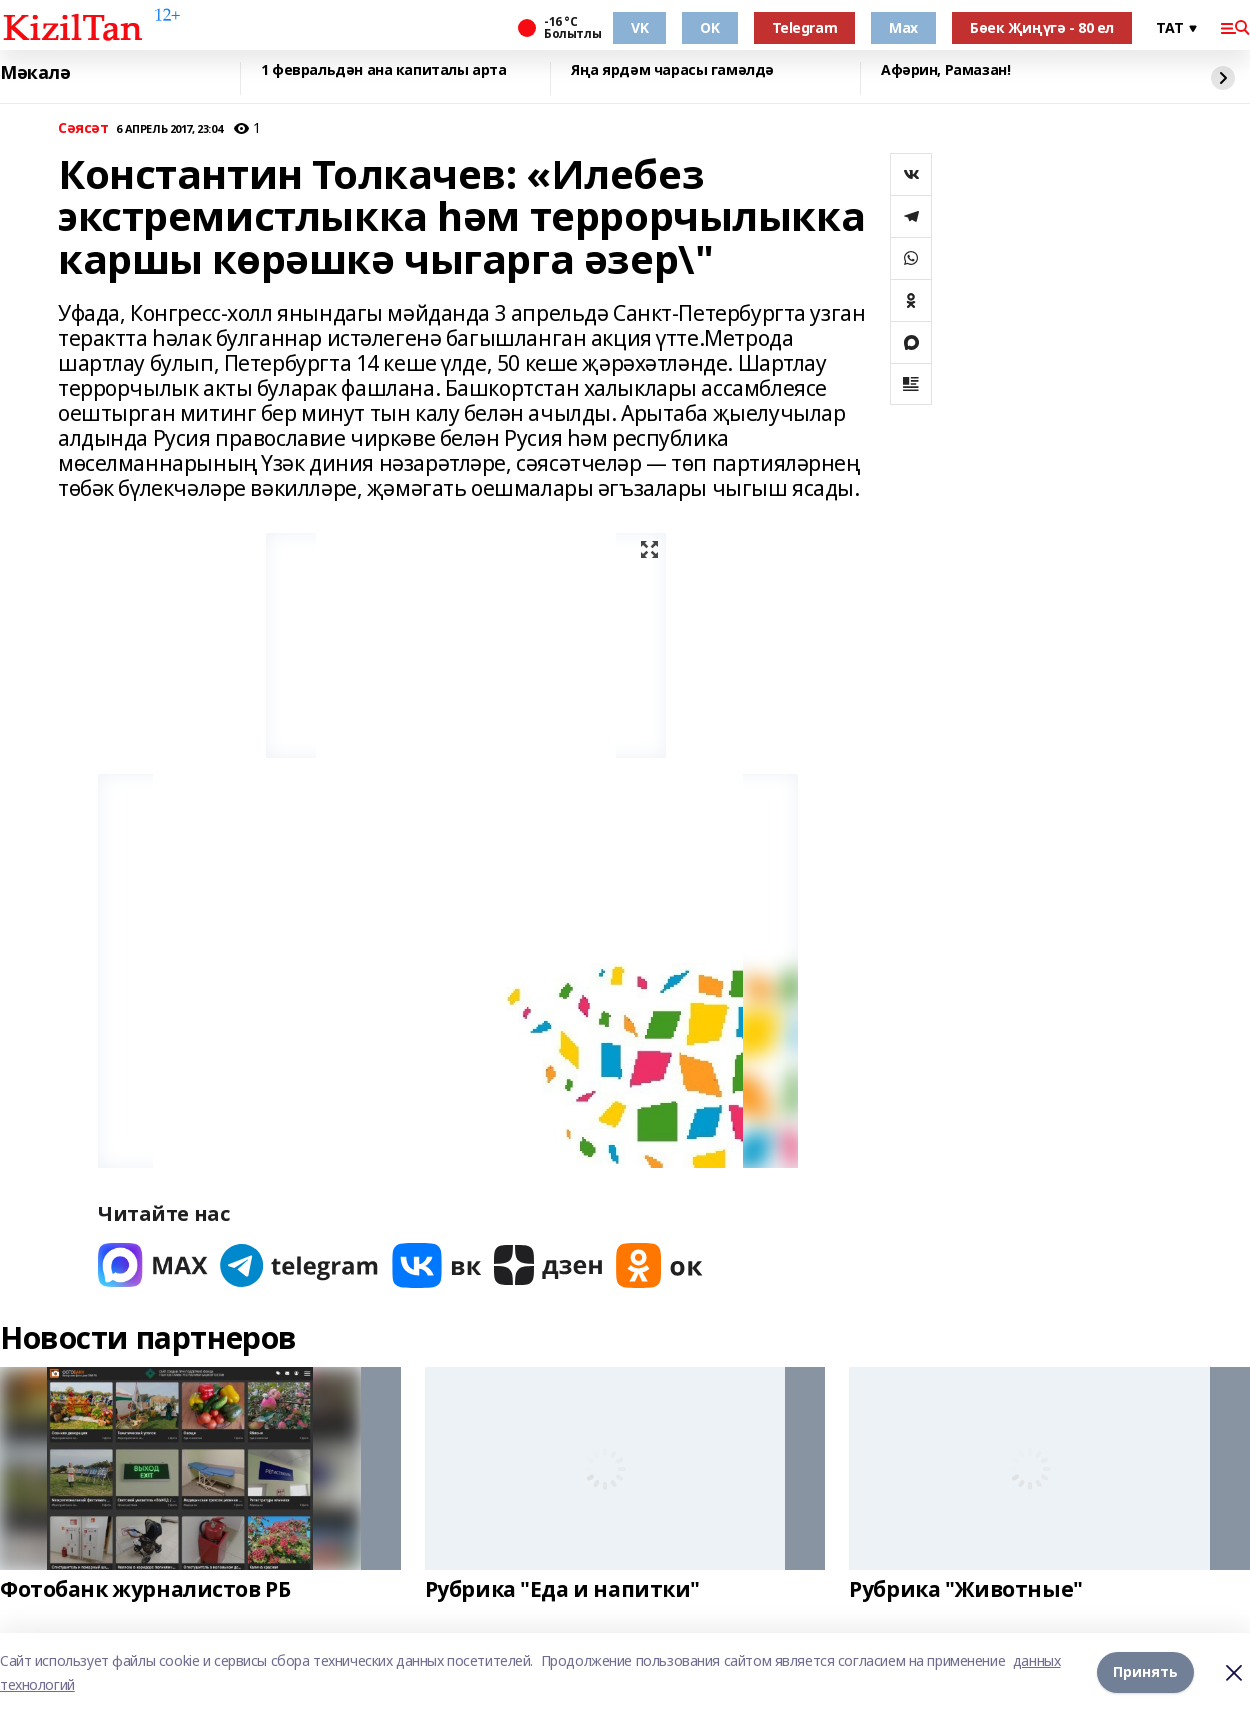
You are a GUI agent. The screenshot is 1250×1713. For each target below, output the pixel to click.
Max (903, 27)
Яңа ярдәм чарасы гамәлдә (672, 70)
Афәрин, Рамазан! (945, 70)
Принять (1145, 1672)
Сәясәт (83, 128)
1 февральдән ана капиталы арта (383, 70)
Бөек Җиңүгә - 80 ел (1042, 27)
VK (639, 27)
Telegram (805, 27)
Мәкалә (35, 73)
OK (709, 27)
